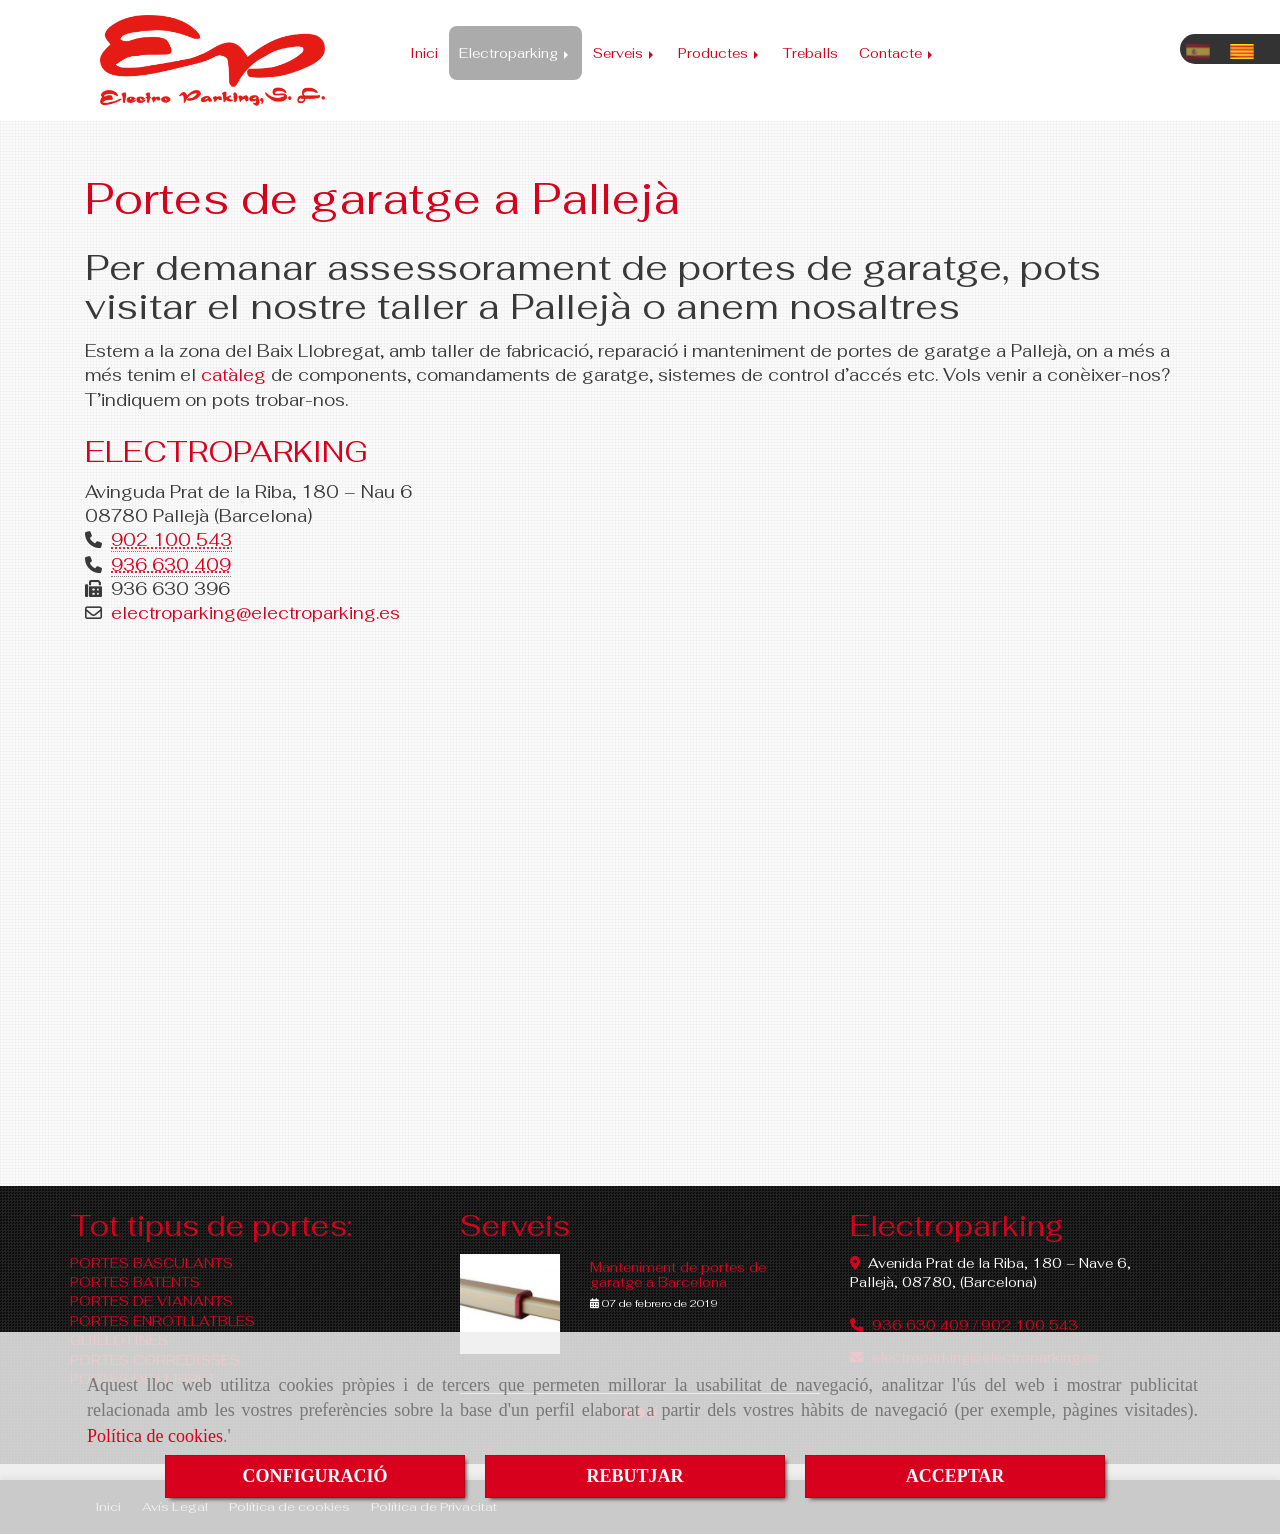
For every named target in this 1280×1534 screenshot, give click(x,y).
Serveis (625, 53)
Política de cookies (155, 1436)
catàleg (233, 375)
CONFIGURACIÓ (314, 1476)
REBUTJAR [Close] (634, 1476)
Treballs (810, 53)
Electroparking (515, 53)
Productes (720, 53)
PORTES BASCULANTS (151, 1263)
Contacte (897, 53)
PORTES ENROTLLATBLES (162, 1321)
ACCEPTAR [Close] (955, 1476)
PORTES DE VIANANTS (151, 1301)
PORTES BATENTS (135, 1282)
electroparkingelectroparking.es (255, 613)
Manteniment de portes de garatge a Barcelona (678, 1274)
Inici (424, 53)
